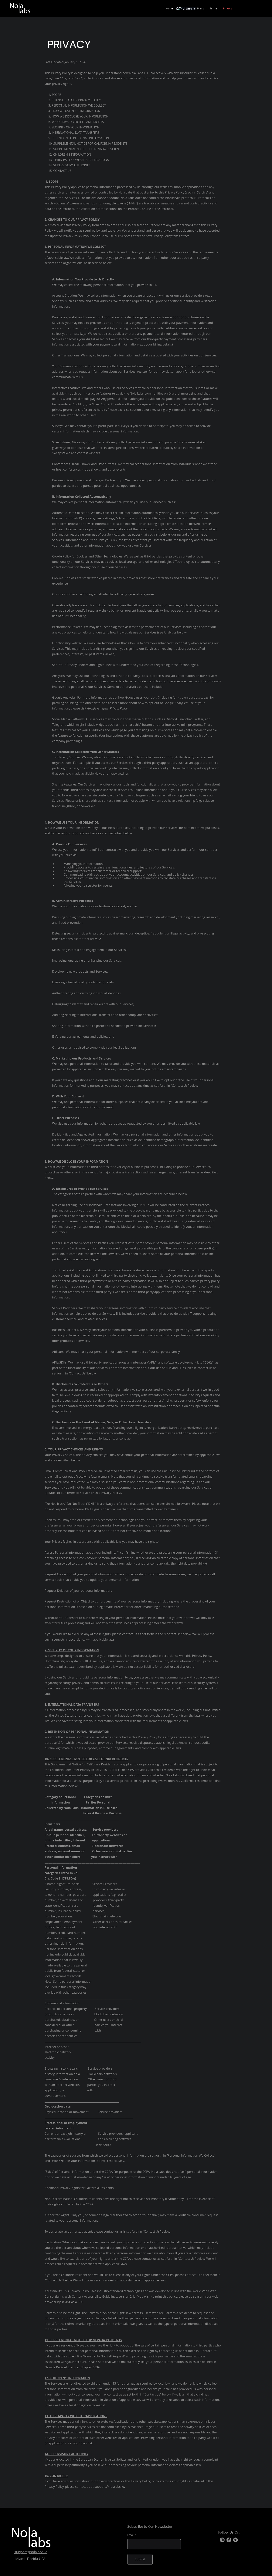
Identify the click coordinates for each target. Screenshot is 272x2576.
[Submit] (140, 2559)
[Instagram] (222, 2540)
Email (130, 2535)
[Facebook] (228, 2540)
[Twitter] (235, 2540)
